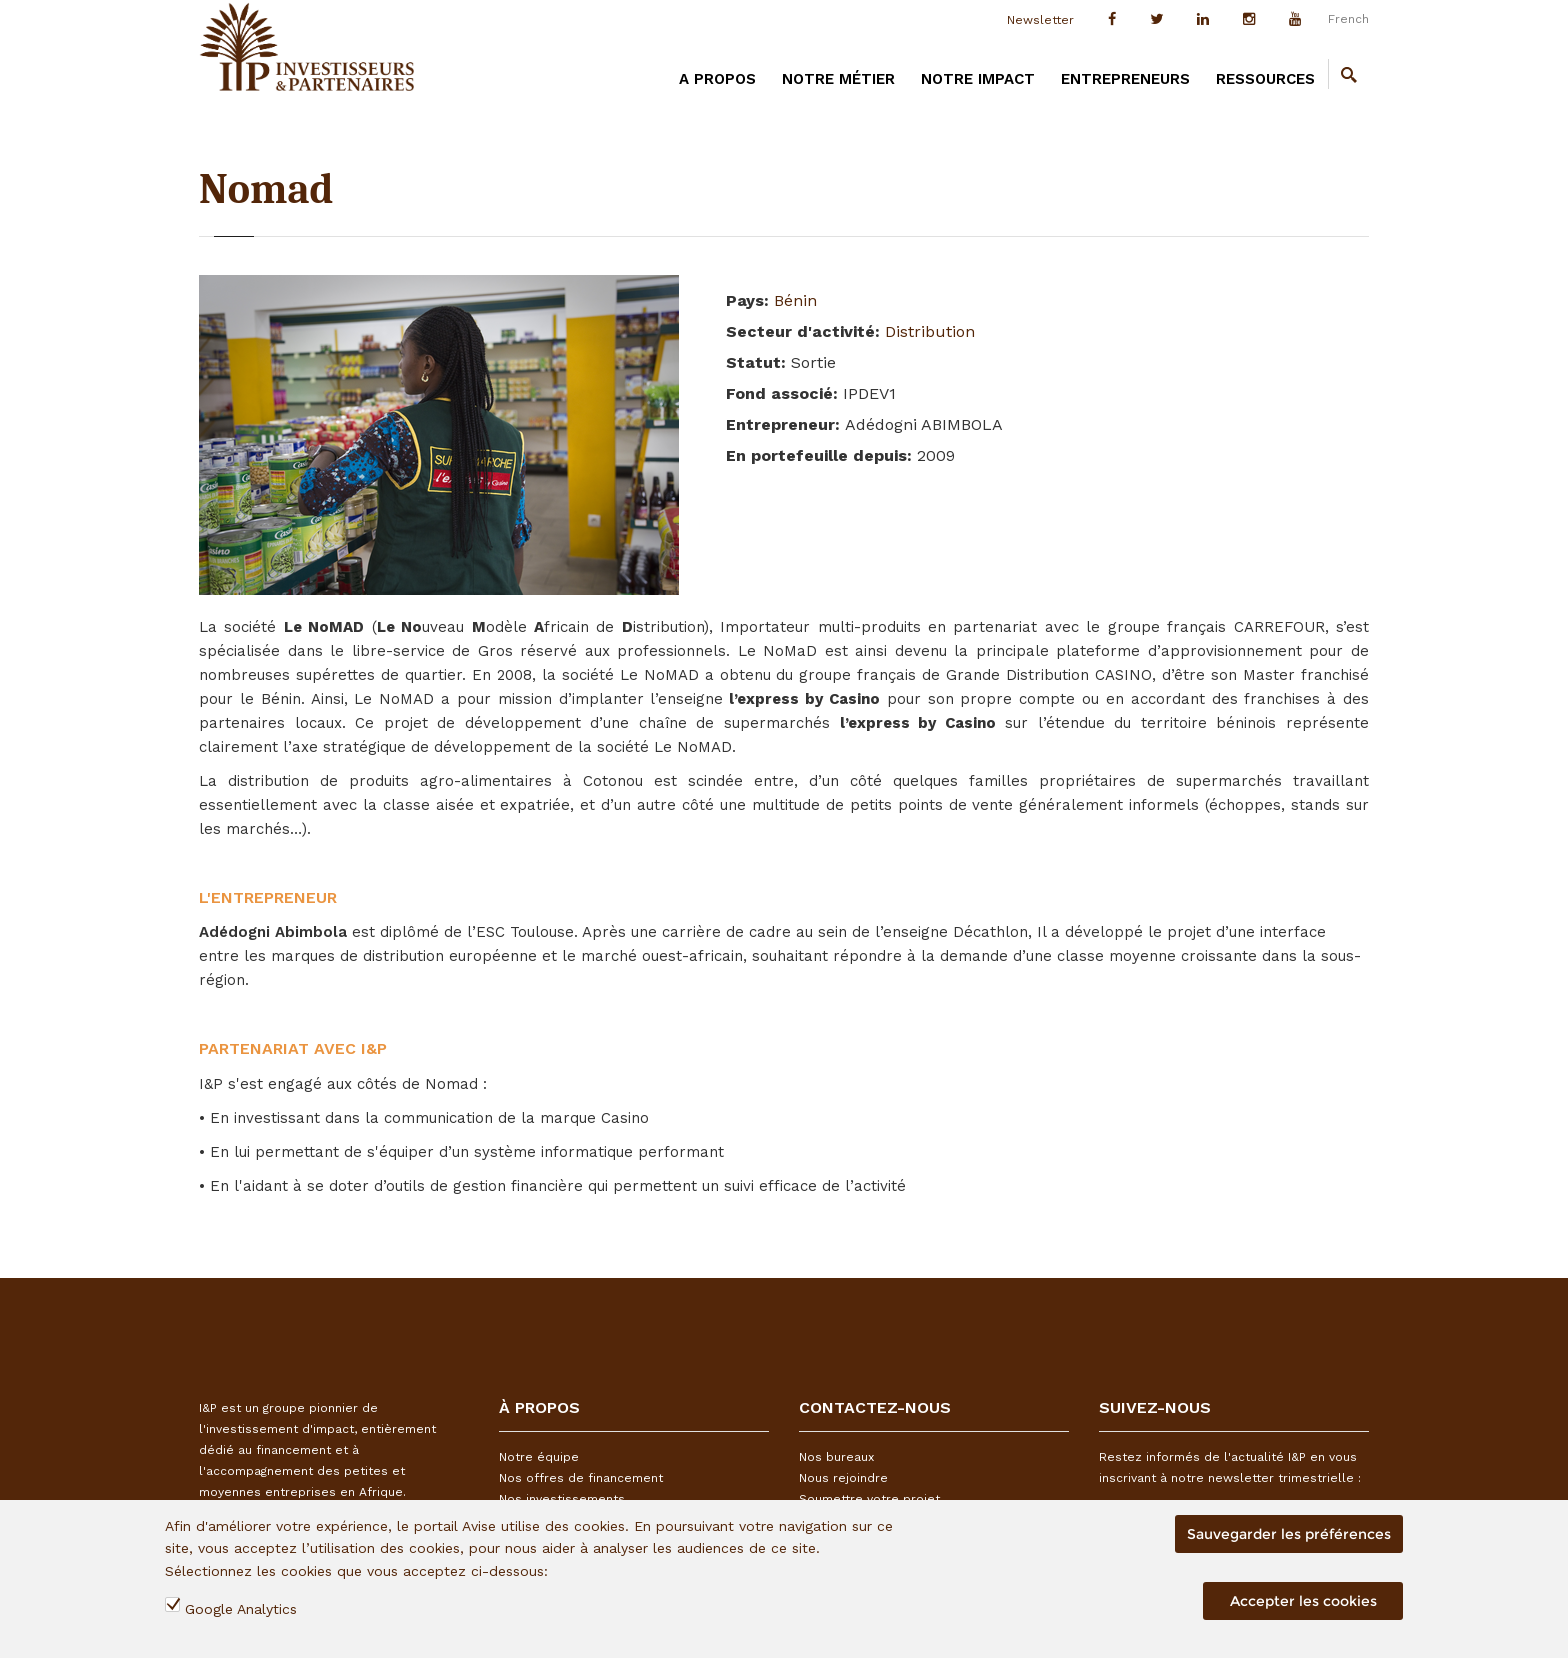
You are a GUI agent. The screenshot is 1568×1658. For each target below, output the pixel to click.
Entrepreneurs (1125, 79)
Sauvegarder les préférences (1289, 1534)
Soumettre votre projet (869, 1499)
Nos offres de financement (581, 1478)
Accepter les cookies (1303, 1601)
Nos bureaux (836, 1457)
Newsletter (1040, 20)
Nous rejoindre (843, 1478)
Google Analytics (241, 1609)
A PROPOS (717, 79)
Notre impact (978, 79)
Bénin (795, 300)
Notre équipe (539, 1457)
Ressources (1265, 79)
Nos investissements (562, 1499)
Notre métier (838, 79)
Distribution (930, 331)
